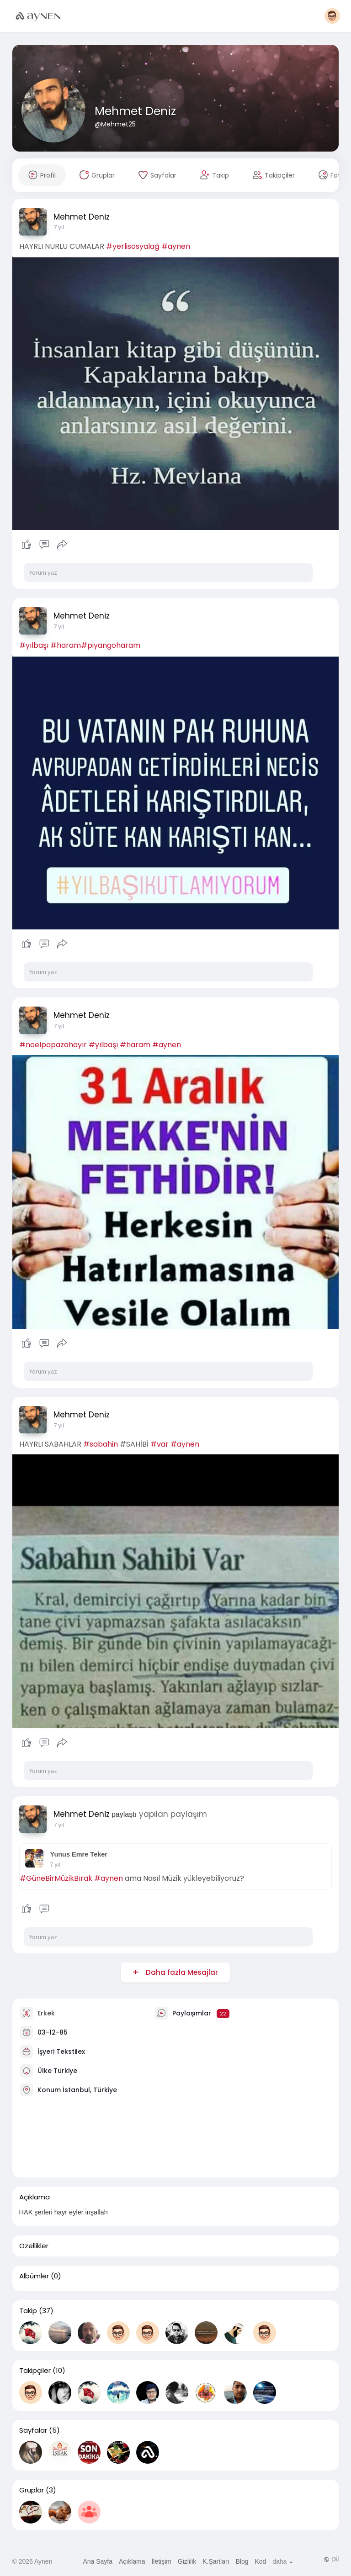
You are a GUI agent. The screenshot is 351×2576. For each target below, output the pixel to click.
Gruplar (31, 2490)
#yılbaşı (33, 645)
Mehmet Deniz (135, 111)
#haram (65, 645)
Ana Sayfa (97, 2561)
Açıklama (132, 2561)
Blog (241, 2561)
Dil (331, 2559)
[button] (332, 16)
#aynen (175, 246)
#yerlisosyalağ (133, 246)
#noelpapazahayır (53, 1044)
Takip (28, 2310)
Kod (260, 2561)
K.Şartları (215, 2561)
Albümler (34, 2276)
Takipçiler (35, 2370)
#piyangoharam (110, 645)
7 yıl (58, 227)
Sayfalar (33, 2430)
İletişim (161, 2561)
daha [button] (282, 2561)
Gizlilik (187, 2561)
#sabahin (100, 1444)
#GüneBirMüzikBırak (56, 1878)
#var (159, 1444)
